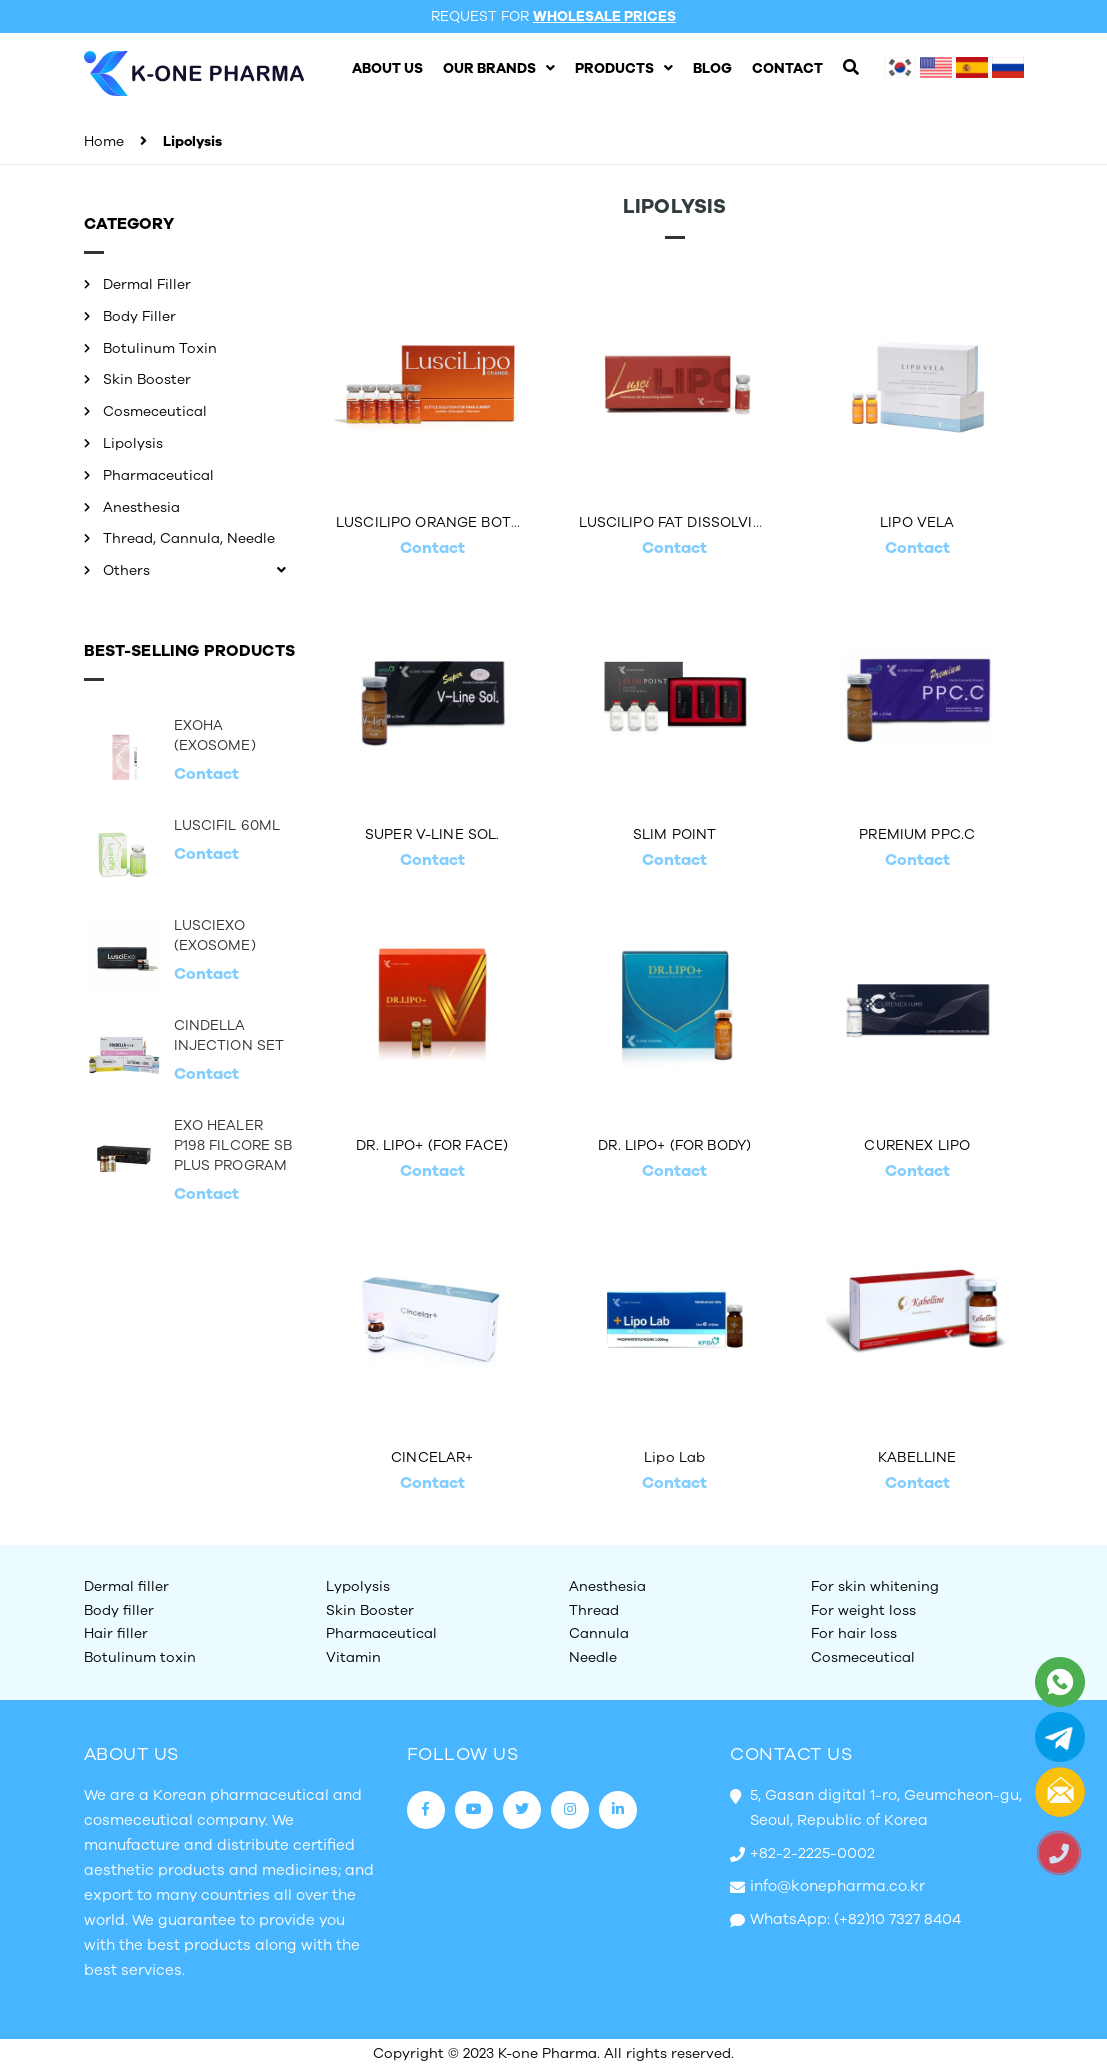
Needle (593, 1657)
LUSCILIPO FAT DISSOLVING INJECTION (719, 522)
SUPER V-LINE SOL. (432, 834)
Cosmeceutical (155, 411)
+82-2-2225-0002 (812, 1853)
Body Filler (139, 316)
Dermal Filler (147, 284)
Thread (594, 1610)
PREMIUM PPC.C (917, 834)
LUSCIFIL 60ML (227, 825)
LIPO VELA (917, 522)
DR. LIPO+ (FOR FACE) (432, 1145)
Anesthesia (141, 507)
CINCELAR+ (432, 1457)
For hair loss (854, 1633)
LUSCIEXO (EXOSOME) (215, 935)
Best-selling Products (189, 651)
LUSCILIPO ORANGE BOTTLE (436, 522)
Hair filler (116, 1633)
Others (126, 570)
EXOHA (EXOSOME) (215, 735)
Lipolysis (133, 443)
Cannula (599, 1633)
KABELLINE (917, 1457)
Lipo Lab (674, 1457)
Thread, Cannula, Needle (189, 538)
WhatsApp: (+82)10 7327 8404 (855, 1919)
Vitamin (353, 1657)
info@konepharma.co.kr (837, 1886)
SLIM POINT (674, 834)
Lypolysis (358, 1586)
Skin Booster (147, 379)
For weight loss (863, 1610)
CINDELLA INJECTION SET (229, 1035)
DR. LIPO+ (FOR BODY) (674, 1145)
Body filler (119, 1610)
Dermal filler (126, 1586)
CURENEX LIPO (917, 1145)
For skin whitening (875, 1586)
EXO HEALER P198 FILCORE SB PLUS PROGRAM (233, 1145)
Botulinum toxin (140, 1657)
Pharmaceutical (158, 475)
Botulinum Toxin (160, 348)
